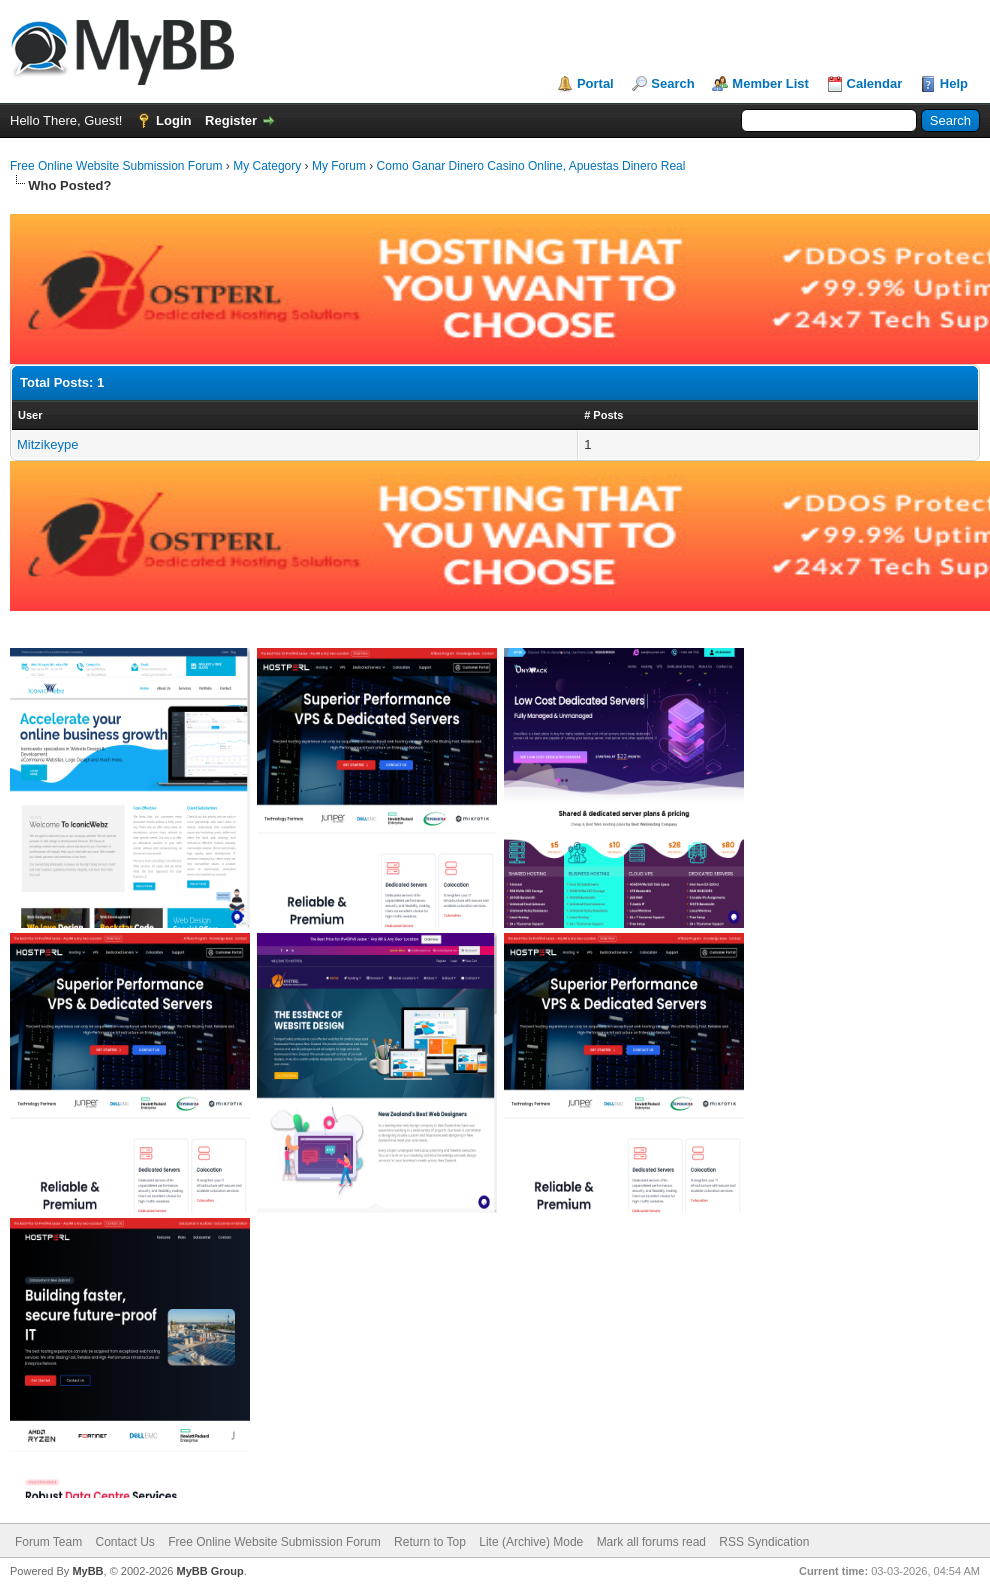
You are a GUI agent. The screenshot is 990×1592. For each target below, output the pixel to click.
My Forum (339, 166)
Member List (770, 83)
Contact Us (124, 1542)
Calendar (875, 83)
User (30, 415)
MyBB (87, 1571)
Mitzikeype (47, 444)
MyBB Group (209, 1571)
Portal (595, 83)
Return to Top (430, 1542)
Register (231, 120)
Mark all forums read (651, 1542)
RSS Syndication (764, 1542)
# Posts (603, 415)
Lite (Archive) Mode (531, 1542)
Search (672, 83)
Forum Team (48, 1542)
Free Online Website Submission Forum (116, 166)
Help (954, 83)
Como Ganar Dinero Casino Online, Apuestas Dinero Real (531, 166)
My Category (267, 166)
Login (173, 120)
